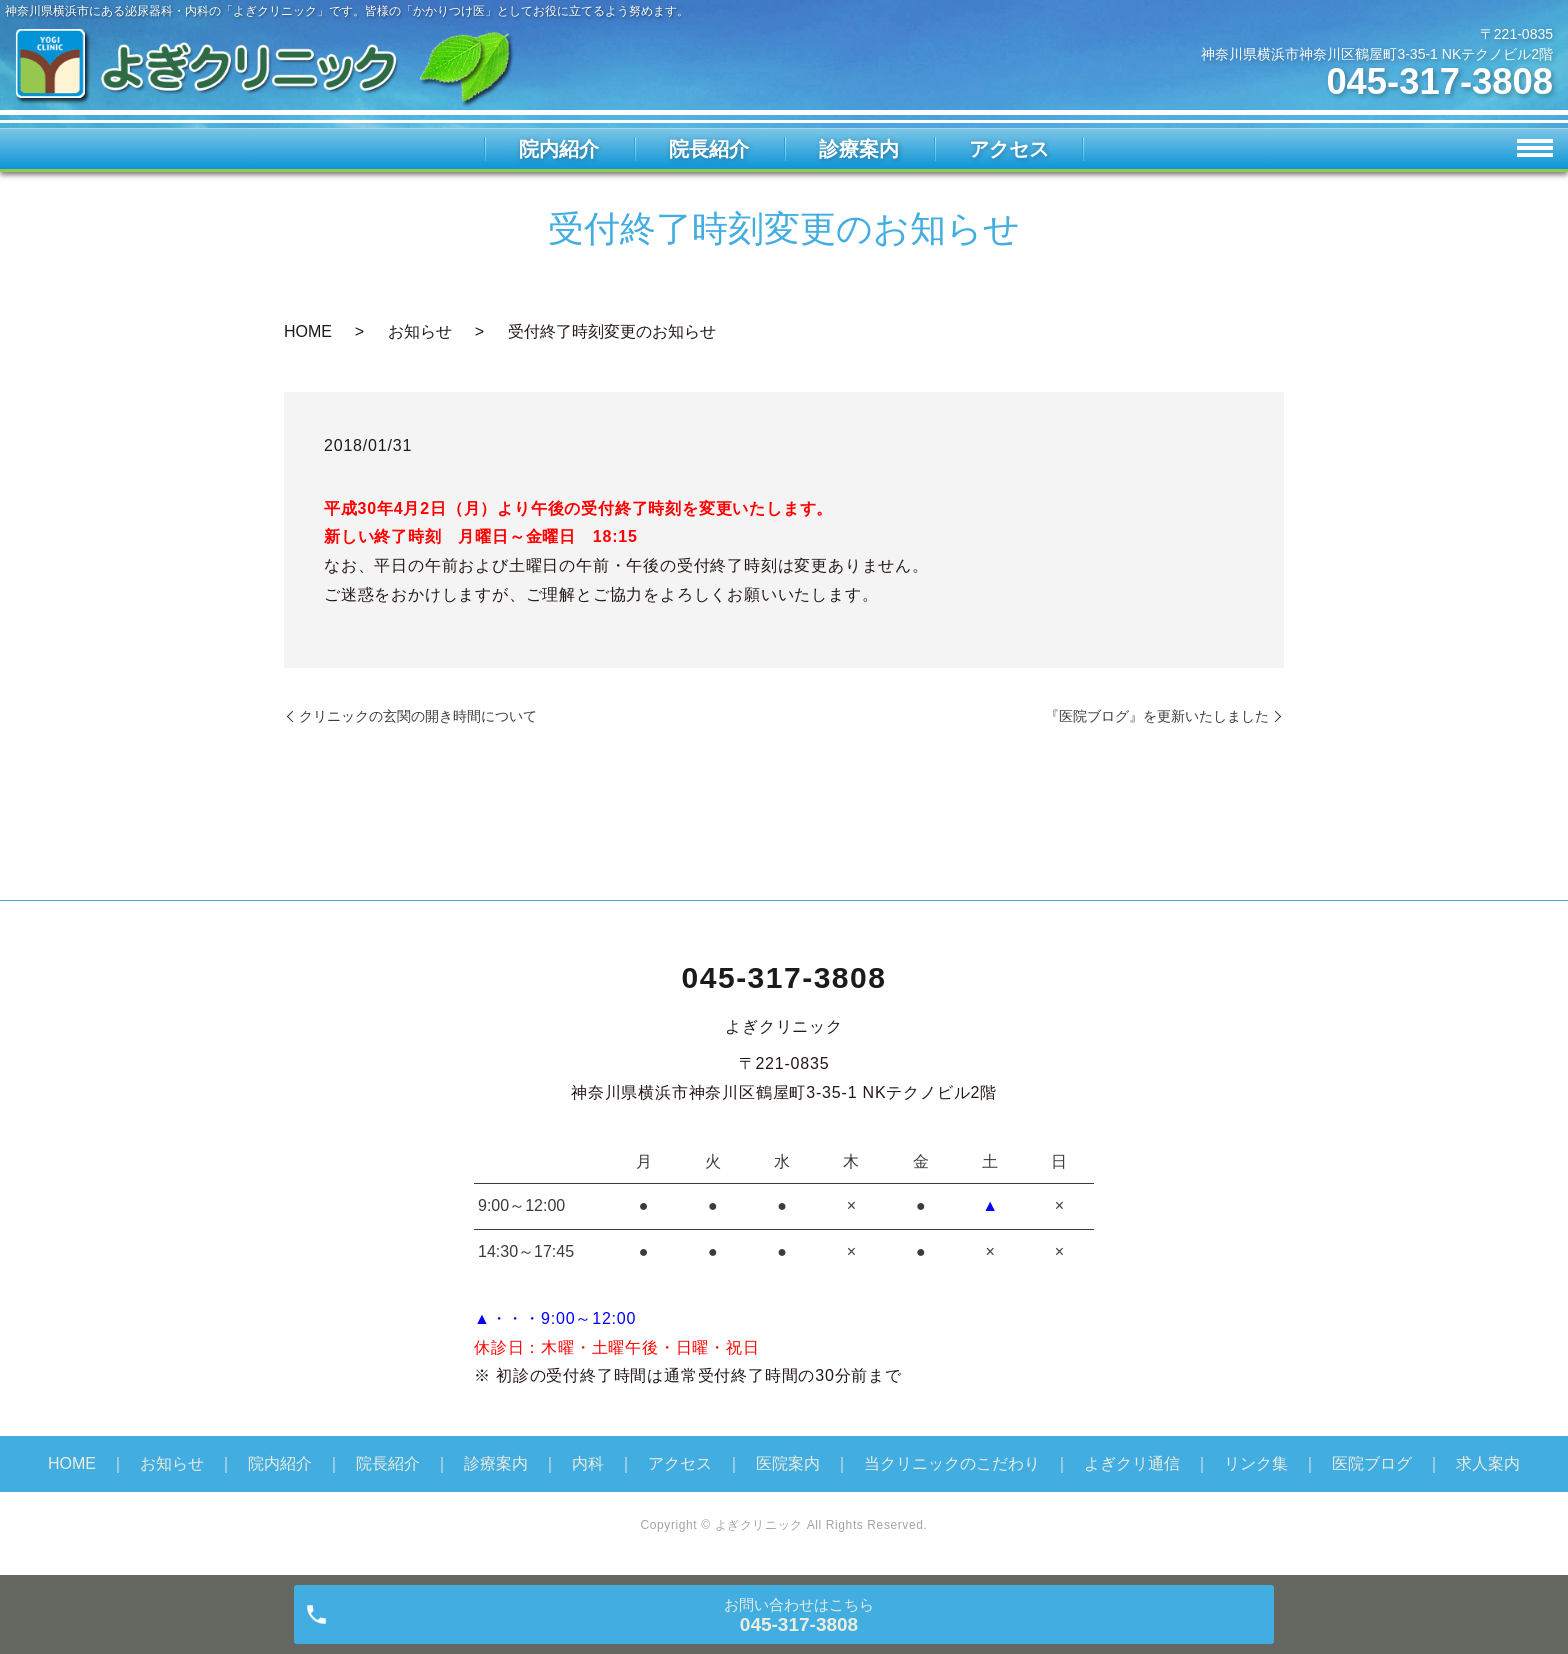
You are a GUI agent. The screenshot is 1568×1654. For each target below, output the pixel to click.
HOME (308, 331)
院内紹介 (559, 149)
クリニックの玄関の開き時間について (418, 716)
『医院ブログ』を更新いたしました (1157, 716)
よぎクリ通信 (1132, 1463)
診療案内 (859, 149)
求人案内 (1488, 1463)
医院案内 (788, 1463)
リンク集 (1256, 1463)
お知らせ (420, 331)
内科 (588, 1463)
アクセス (1009, 149)
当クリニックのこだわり (952, 1463)
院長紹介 (709, 149)
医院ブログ (1372, 1463)
